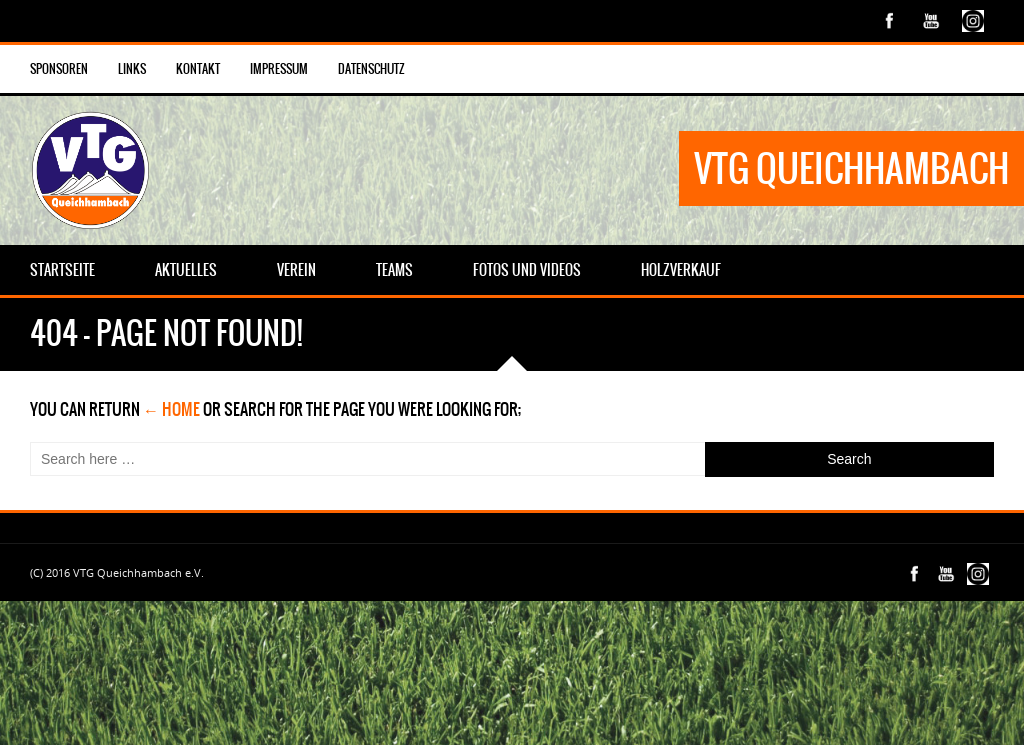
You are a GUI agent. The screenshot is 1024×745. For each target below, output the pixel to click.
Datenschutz (371, 69)
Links (132, 69)
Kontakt (198, 69)
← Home (171, 409)
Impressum (279, 69)
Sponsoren (59, 69)
